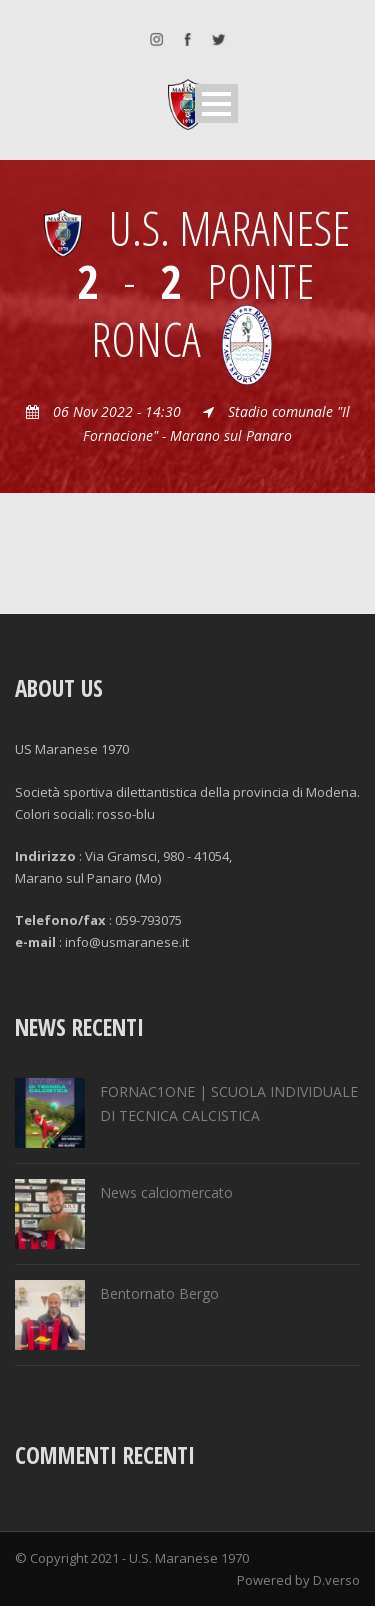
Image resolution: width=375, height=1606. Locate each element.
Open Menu (216, 103)
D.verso (336, 1580)
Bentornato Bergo (159, 1293)
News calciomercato (166, 1192)
